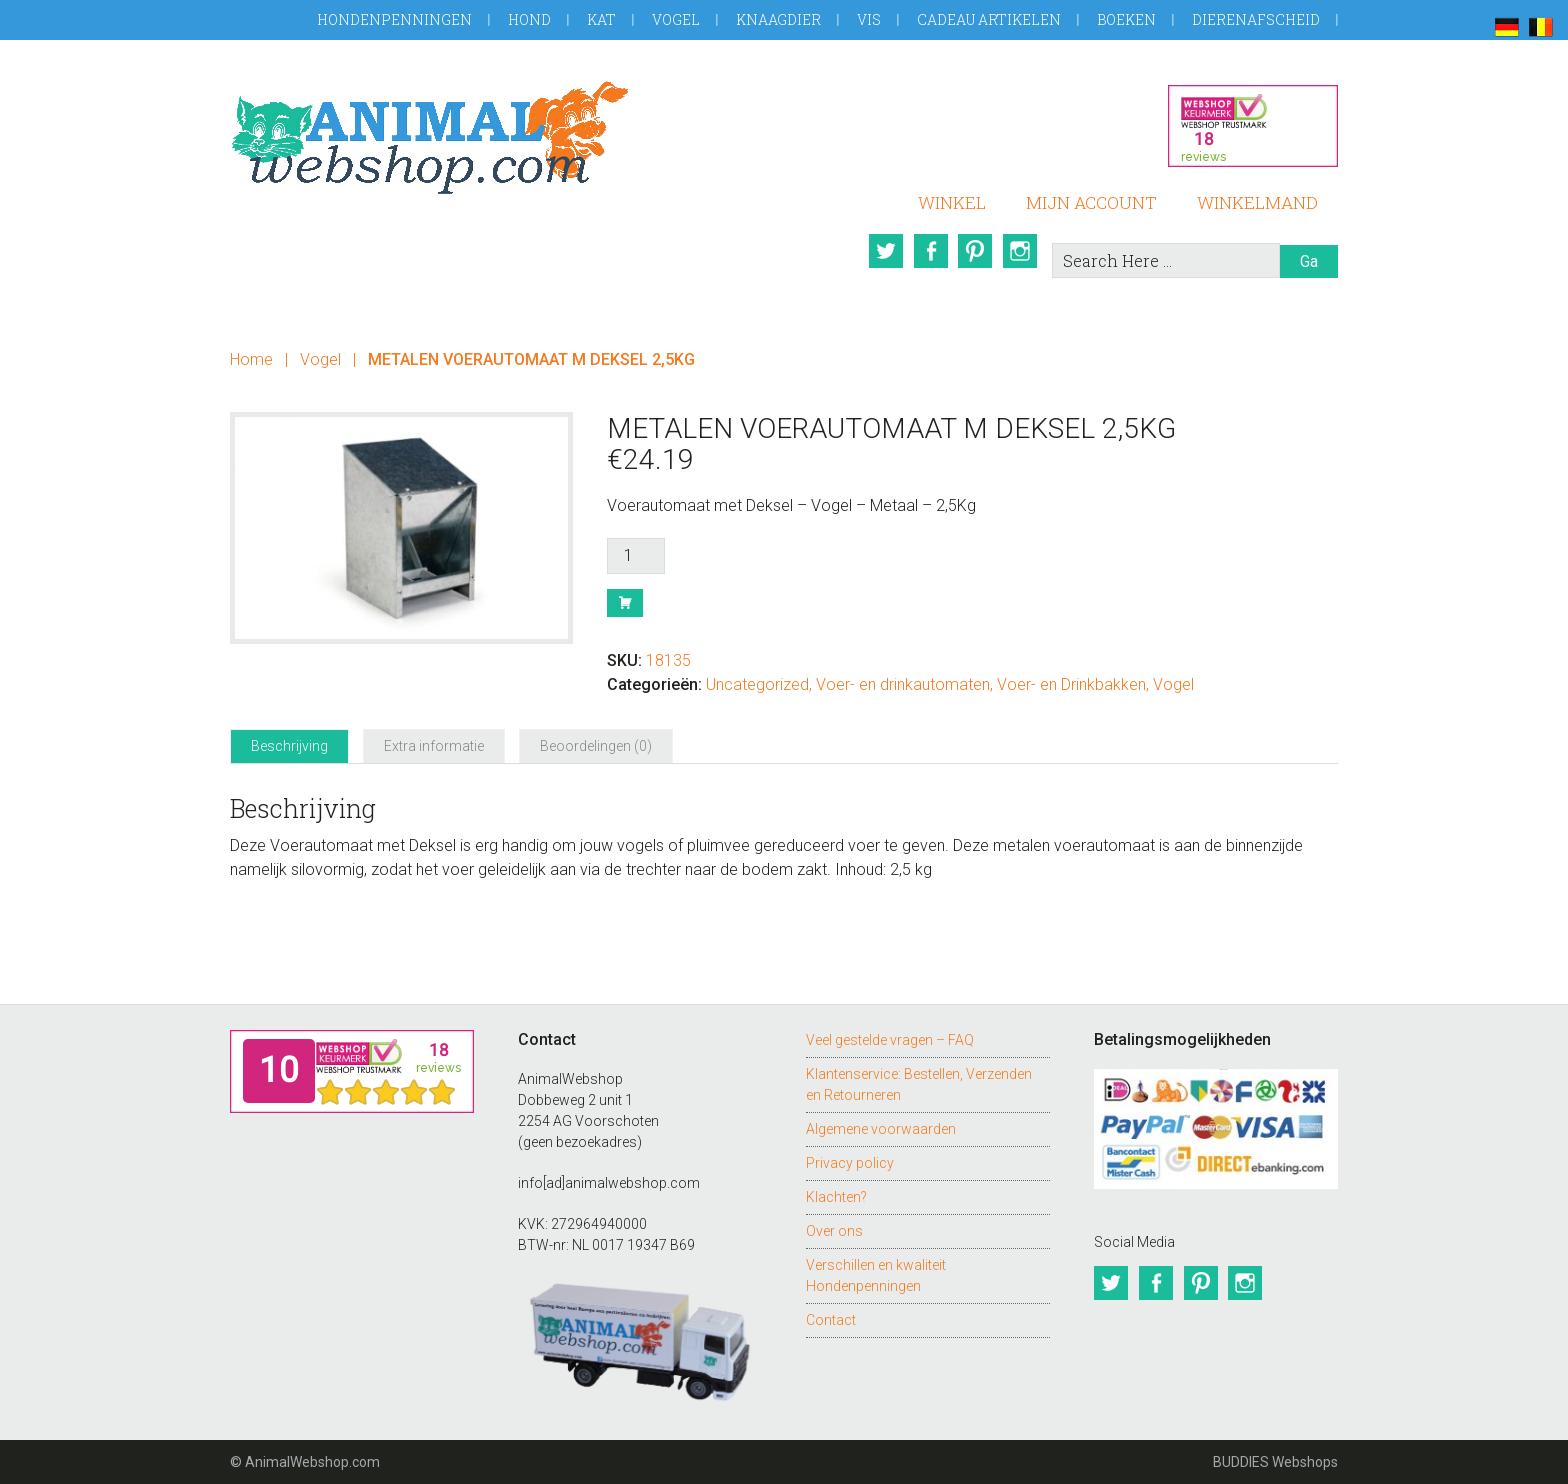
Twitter (883, 251)
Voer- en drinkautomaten (903, 684)
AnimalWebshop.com (430, 137)
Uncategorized (757, 684)
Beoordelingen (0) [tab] (596, 746)
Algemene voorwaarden (881, 1129)
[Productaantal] (636, 556)
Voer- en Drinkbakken (1071, 684)
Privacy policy (850, 1163)
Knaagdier (778, 19)
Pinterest (975, 251)
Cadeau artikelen (989, 19)
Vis (869, 19)
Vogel (676, 19)
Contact (831, 1320)
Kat (601, 19)
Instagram (1021, 251)
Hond (529, 19)
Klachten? (836, 1197)
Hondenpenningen (394, 19)
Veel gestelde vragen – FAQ (890, 1040)
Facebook (929, 251)
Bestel (625, 603)
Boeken (1126, 19)
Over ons (834, 1231)
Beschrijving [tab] (289, 746)
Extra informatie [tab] (434, 746)
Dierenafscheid (1256, 19)
